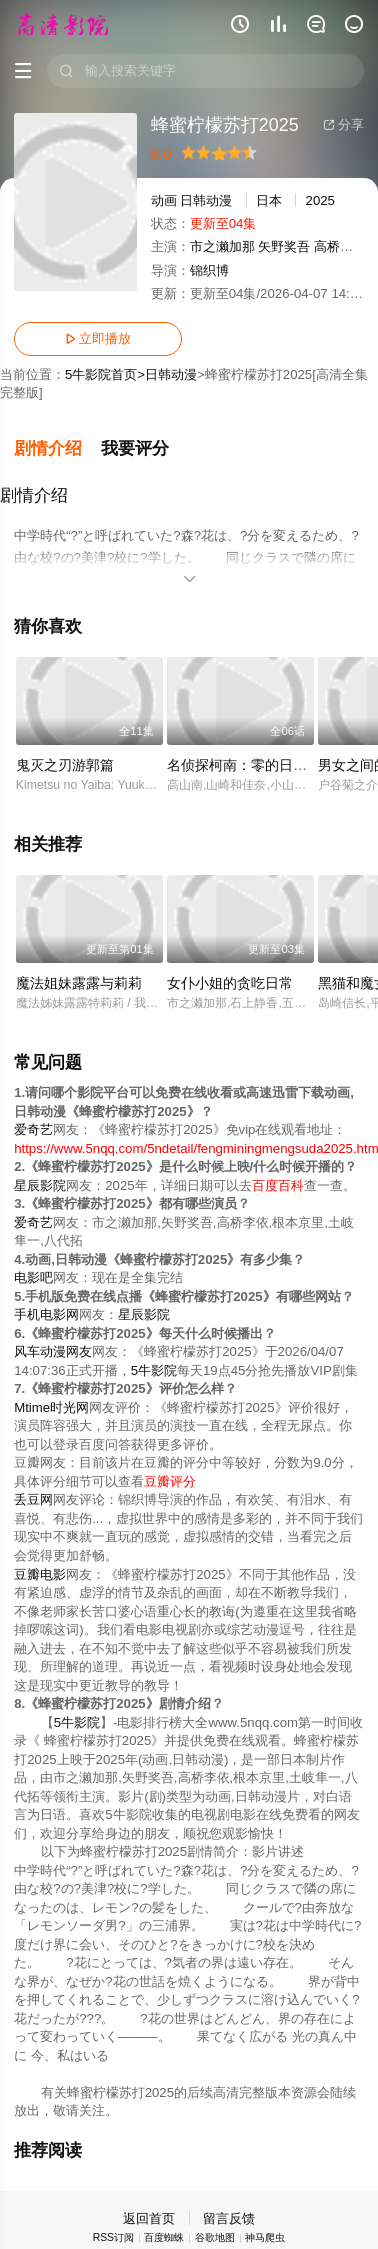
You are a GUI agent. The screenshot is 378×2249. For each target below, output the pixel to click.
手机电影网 (46, 1314)
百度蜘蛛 (164, 2237)
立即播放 (98, 338)
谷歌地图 (215, 2237)
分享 (343, 124)
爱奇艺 (33, 1129)
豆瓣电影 (40, 1573)
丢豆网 (33, 1499)
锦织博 (209, 270)
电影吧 (33, 1277)
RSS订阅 (113, 2237)
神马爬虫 (265, 2237)
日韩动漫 (206, 200)
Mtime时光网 (51, 1407)
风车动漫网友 (53, 1351)
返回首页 (149, 2218)
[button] (57, 449)
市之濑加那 (222, 246)
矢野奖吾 (284, 246)
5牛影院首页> (105, 374)
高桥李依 (340, 246)
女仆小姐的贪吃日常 (230, 983)
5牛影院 (154, 1370)
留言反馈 (229, 2218)
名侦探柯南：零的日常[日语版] (262, 765)
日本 (269, 200)
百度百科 (278, 1185)
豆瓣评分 (170, 1481)
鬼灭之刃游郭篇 (65, 765)
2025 (320, 200)
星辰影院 (40, 1185)
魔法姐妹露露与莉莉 (79, 983)
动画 (164, 200)
